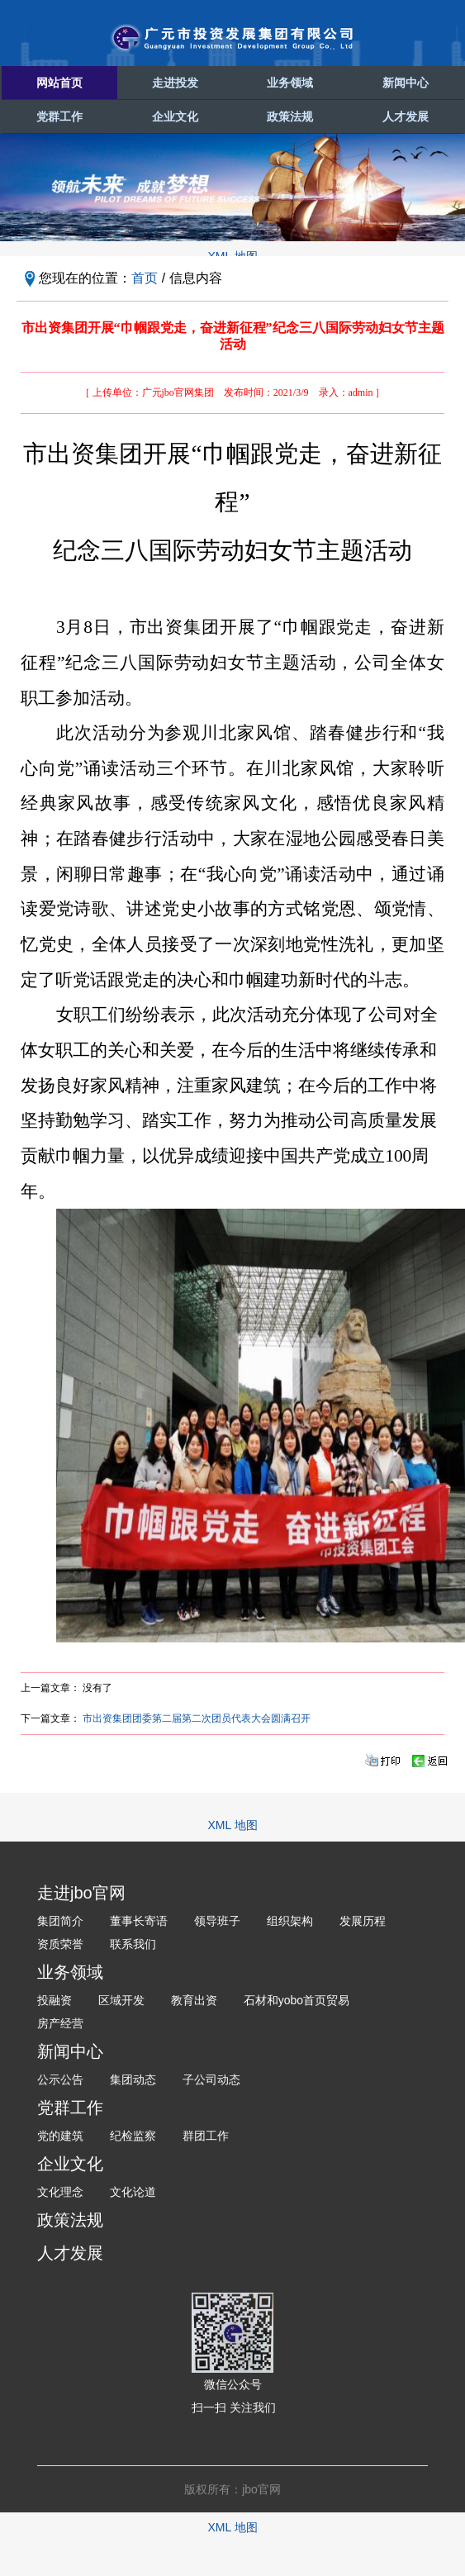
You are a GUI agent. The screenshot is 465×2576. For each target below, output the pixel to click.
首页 (144, 278)
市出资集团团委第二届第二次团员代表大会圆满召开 (197, 1718)
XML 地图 (232, 1825)
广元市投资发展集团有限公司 (233, 38)
